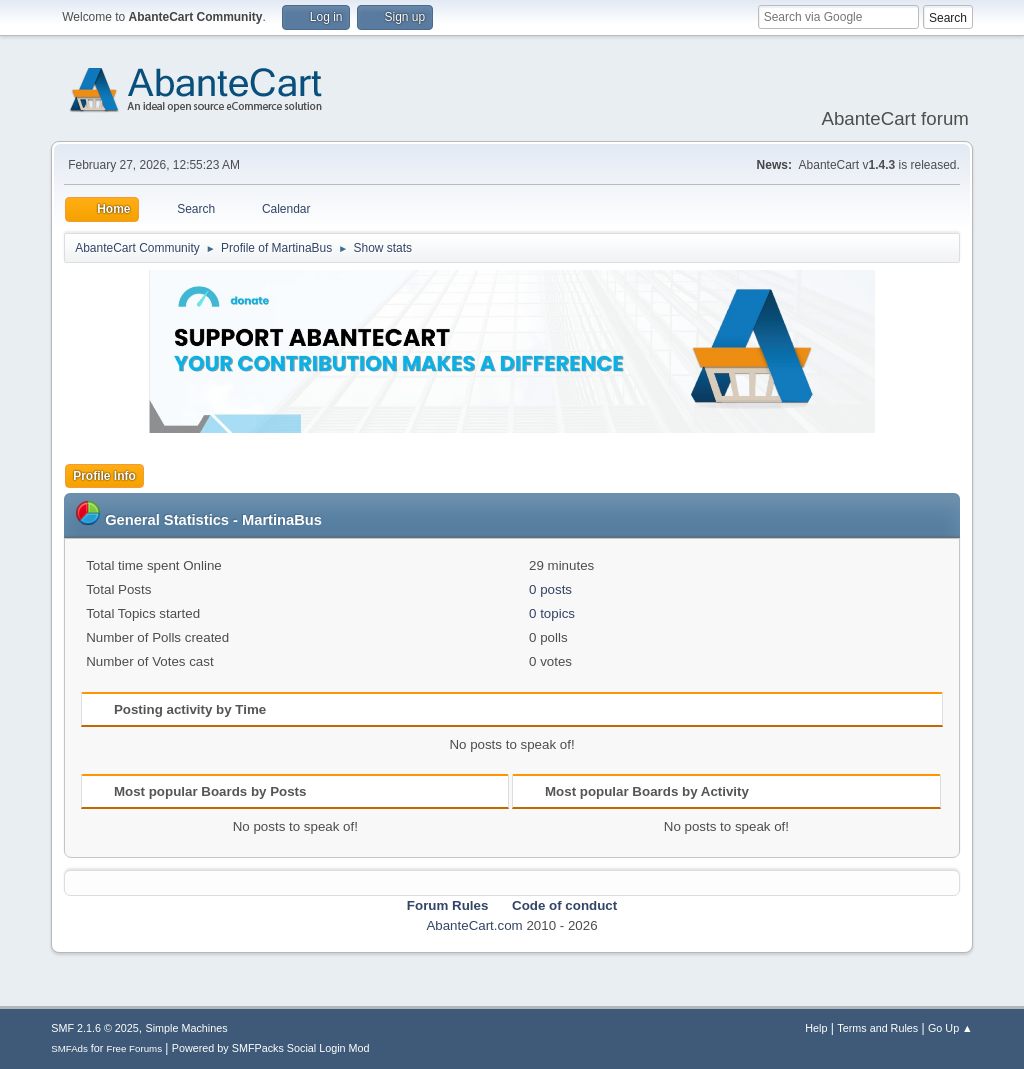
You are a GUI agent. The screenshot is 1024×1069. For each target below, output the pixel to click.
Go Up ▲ (950, 1028)
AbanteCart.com (474, 925)
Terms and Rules (877, 1028)
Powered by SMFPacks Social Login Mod (271, 1048)
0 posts (550, 589)
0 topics (552, 613)
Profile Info (104, 476)
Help (816, 1028)
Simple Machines (187, 1028)
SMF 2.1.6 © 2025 (95, 1028)
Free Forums (134, 1048)
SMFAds (69, 1048)
